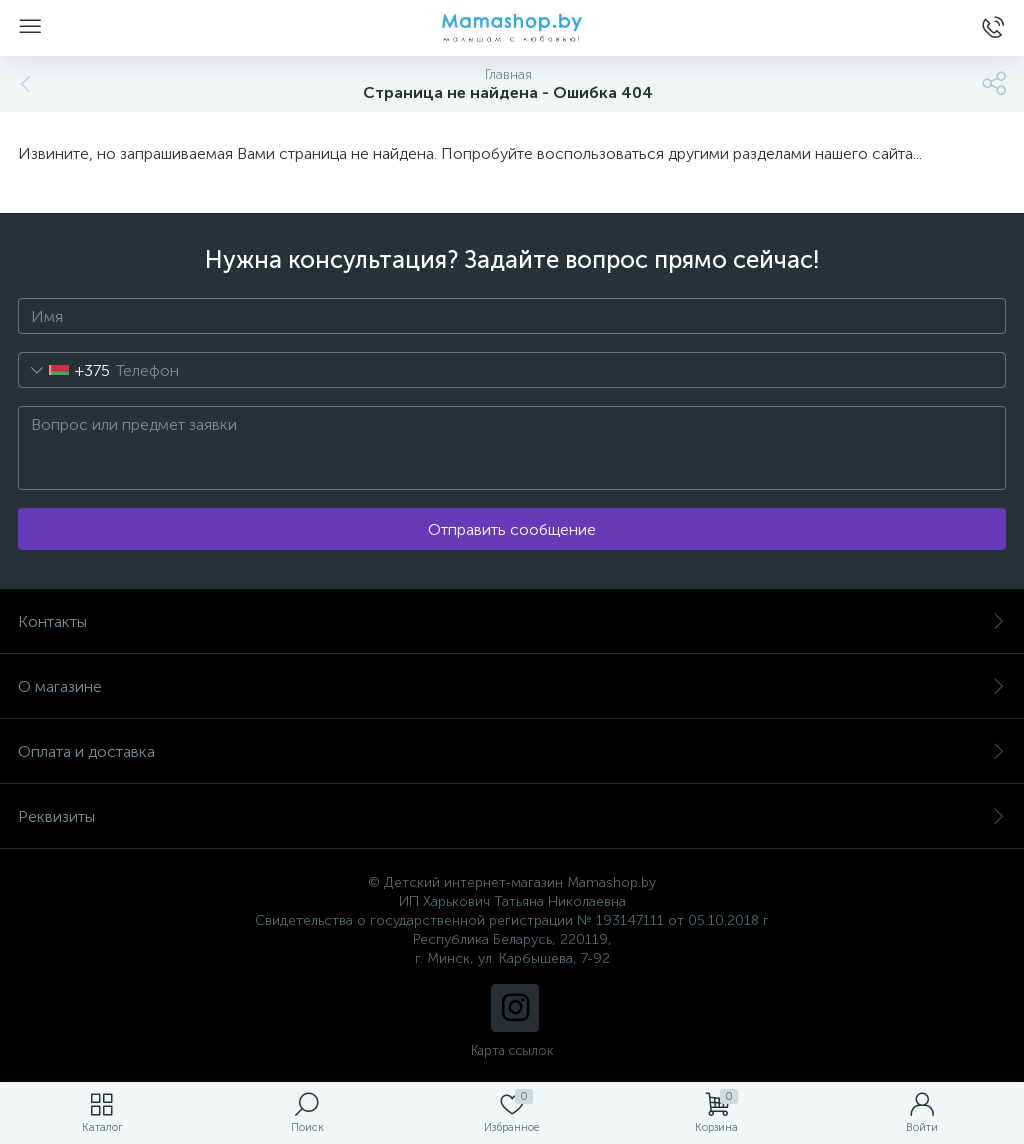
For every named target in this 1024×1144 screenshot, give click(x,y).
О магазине (512, 686)
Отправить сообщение (512, 529)
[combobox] (64, 370)
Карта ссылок (512, 1050)
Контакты (512, 621)
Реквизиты (512, 816)
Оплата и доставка (512, 751)
